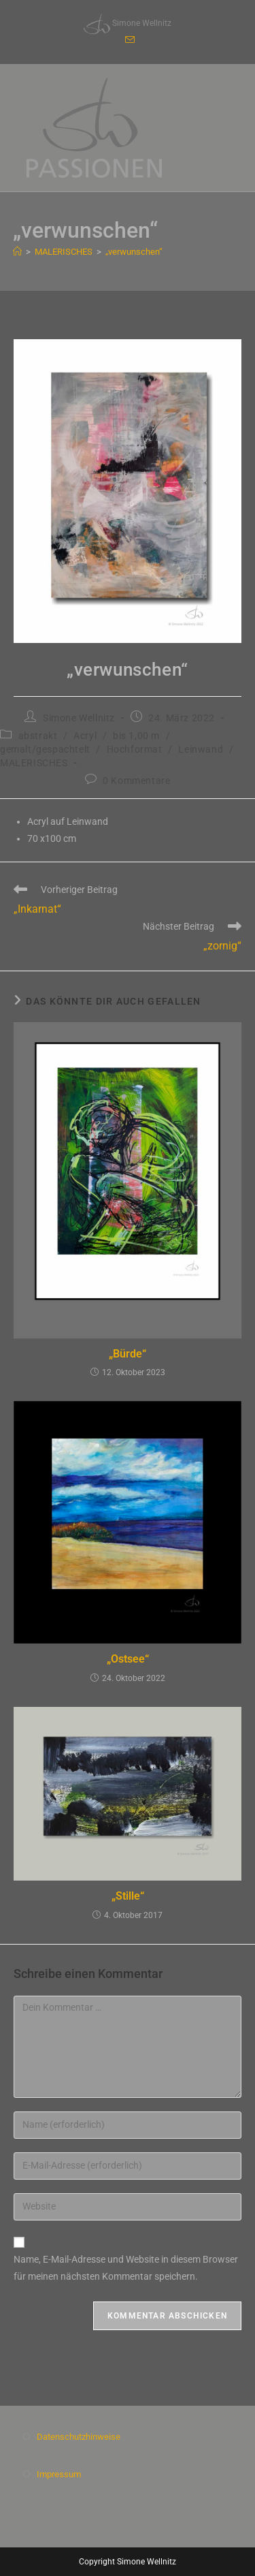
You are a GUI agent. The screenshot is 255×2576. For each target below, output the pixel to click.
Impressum (59, 2474)
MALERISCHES (34, 762)
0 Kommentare (136, 780)
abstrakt (38, 735)
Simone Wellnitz (79, 717)
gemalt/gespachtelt (45, 749)
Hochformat (135, 749)
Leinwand (200, 749)
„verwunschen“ (134, 252)
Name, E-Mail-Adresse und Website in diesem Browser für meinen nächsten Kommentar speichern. (126, 2268)
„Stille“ (128, 1895)
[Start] (17, 252)
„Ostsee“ (128, 1658)
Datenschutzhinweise (78, 2437)
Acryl (85, 735)
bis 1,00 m (136, 735)
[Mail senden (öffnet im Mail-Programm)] (128, 40)
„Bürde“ (127, 1353)
